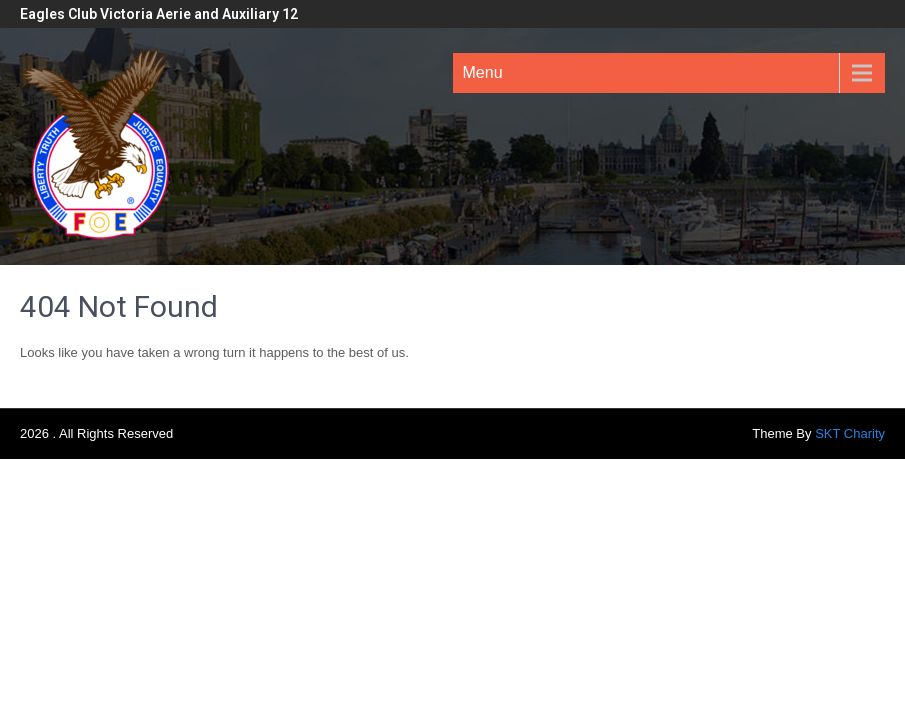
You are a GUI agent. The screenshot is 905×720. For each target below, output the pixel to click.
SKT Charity (850, 433)
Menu (483, 72)
